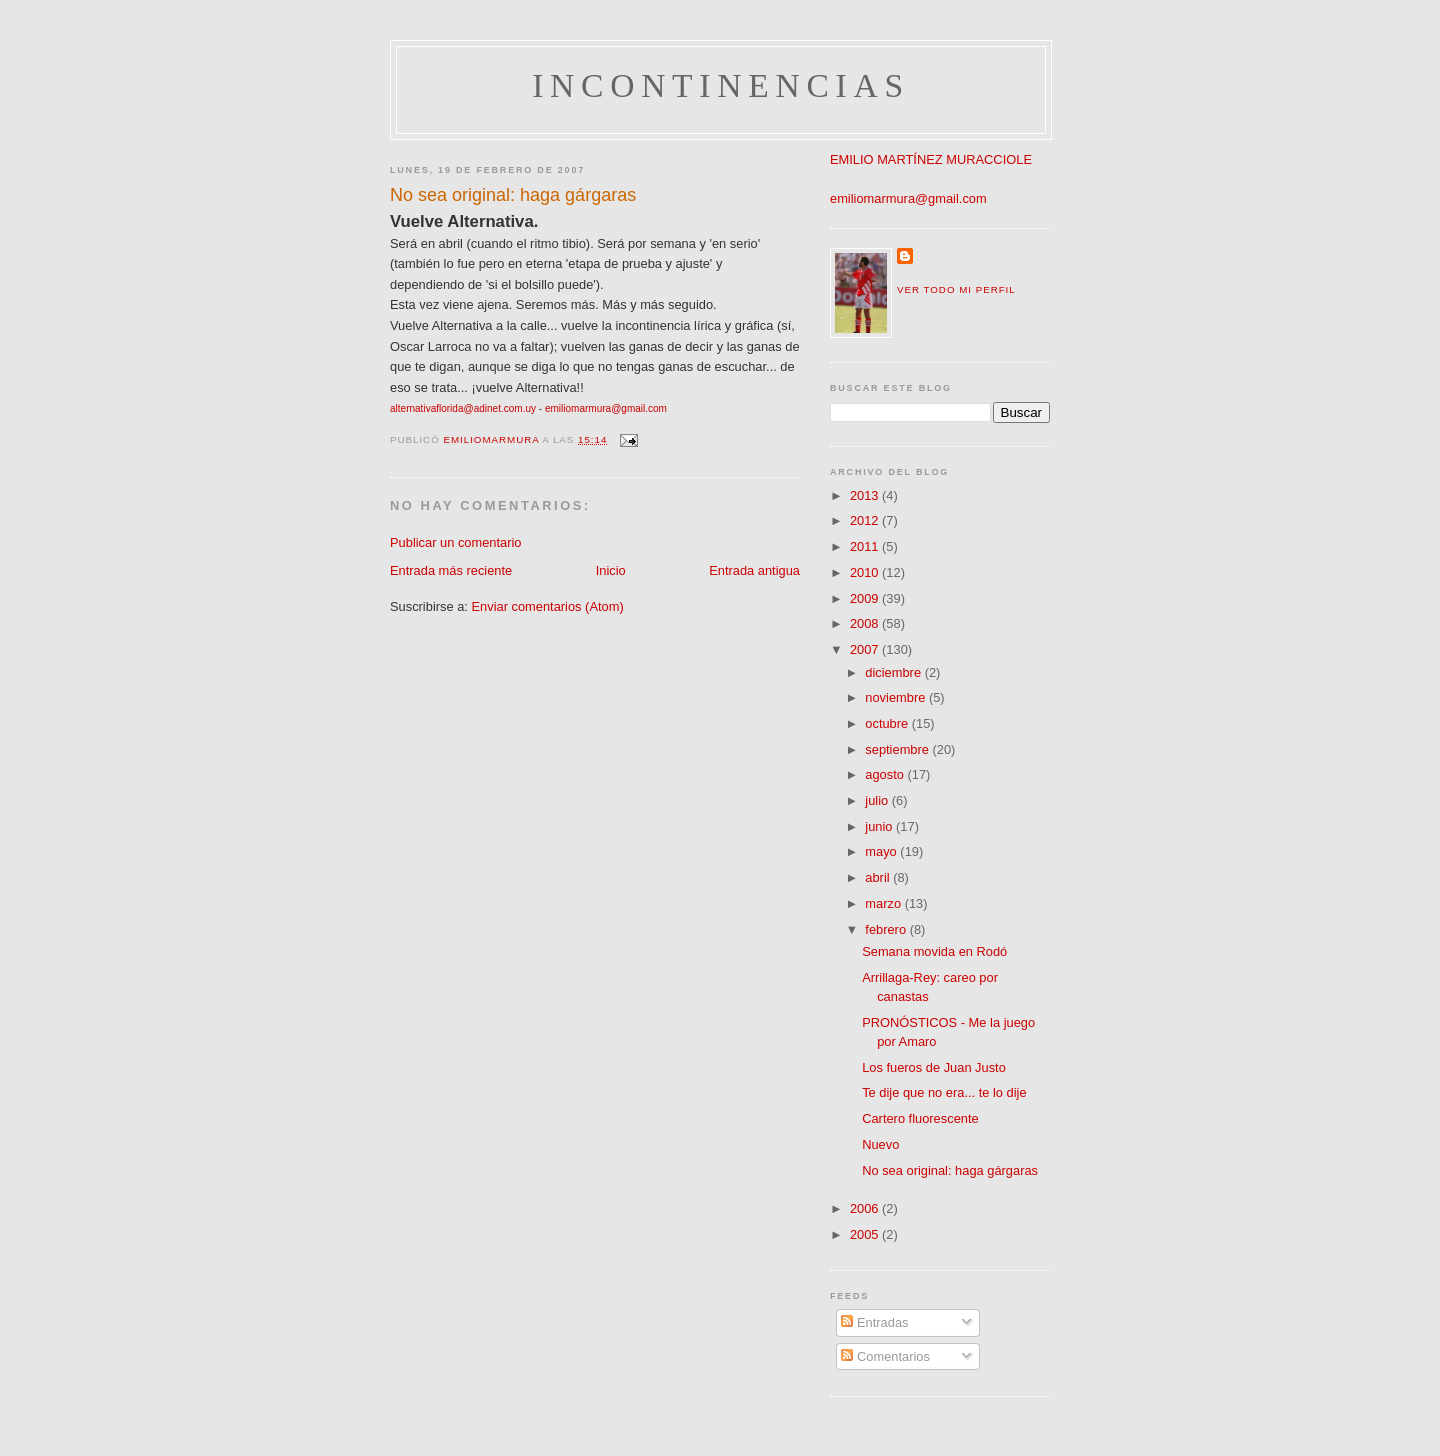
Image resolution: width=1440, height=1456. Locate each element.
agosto (886, 774)
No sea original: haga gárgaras (950, 1170)
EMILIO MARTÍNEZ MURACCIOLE (931, 159)
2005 (866, 1234)
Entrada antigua (754, 570)
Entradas (874, 1322)
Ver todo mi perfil (956, 289)
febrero (887, 929)
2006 (866, 1208)
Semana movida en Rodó (934, 951)
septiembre (898, 749)
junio (880, 826)
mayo (882, 851)
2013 (866, 495)
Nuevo (880, 1144)
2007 (866, 649)
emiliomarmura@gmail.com (908, 198)
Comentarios (885, 1356)
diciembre (894, 672)
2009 (866, 598)
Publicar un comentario (456, 542)
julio (878, 800)
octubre (888, 723)
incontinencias (721, 85)
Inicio (611, 570)
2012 (866, 520)
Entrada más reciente (451, 570)
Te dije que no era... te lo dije (944, 1092)
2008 (866, 623)
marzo (884, 903)
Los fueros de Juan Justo (934, 1067)
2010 (866, 572)
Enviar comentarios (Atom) (547, 606)
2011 (866, 546)
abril (879, 877)
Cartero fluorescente (920, 1118)
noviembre (897, 697)
